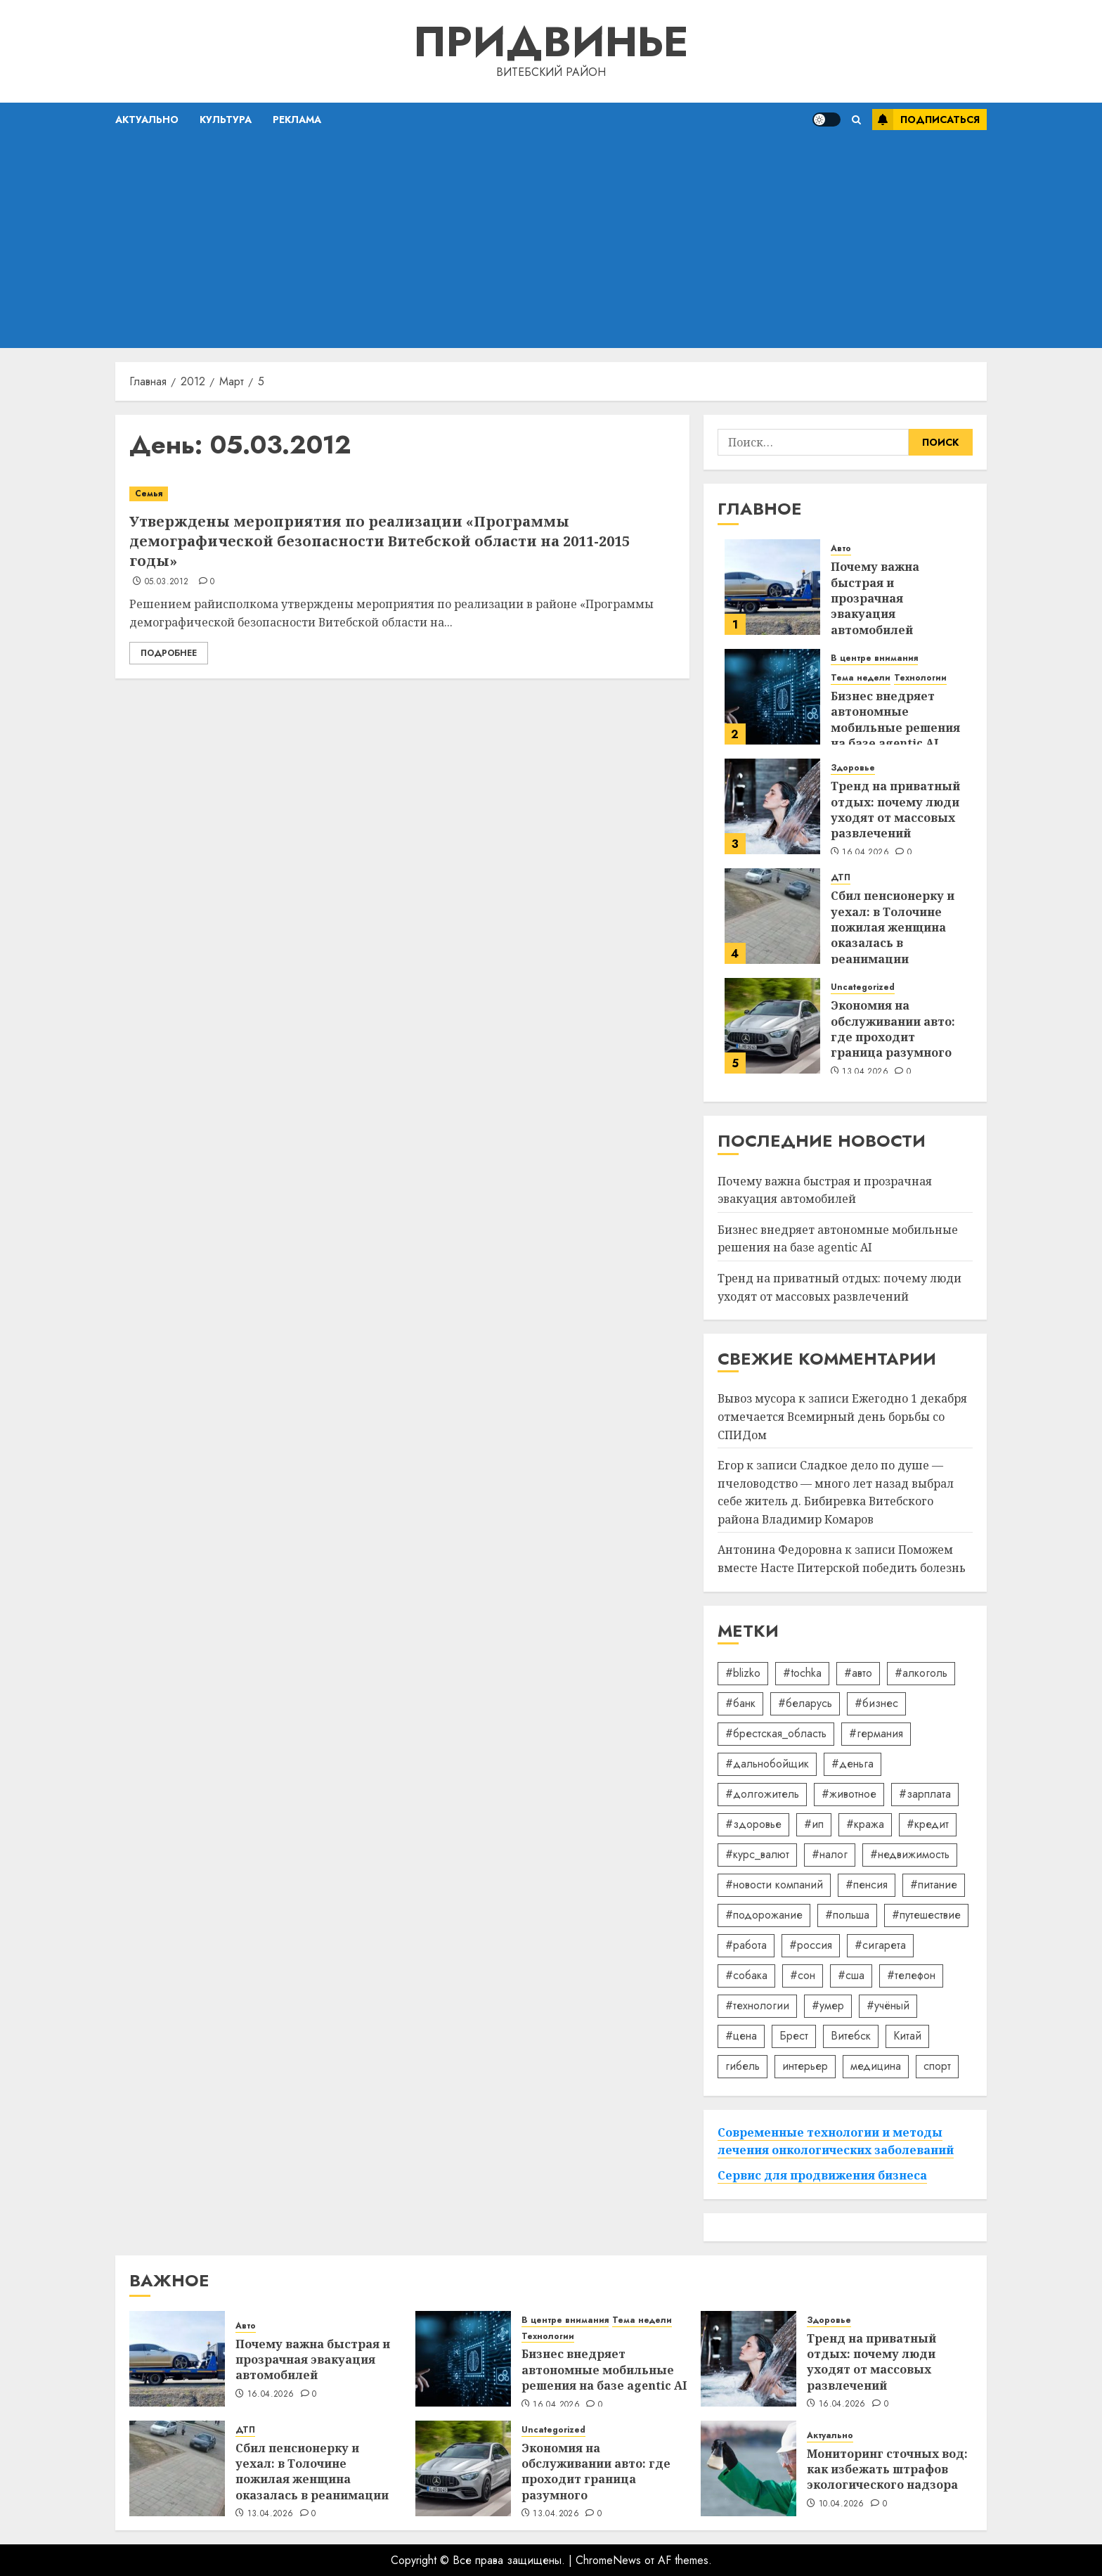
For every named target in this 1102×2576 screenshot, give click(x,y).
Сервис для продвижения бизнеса (822, 2175)
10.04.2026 (841, 2504)
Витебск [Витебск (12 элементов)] (851, 2036)
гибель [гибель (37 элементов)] (742, 2066)
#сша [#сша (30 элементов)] (851, 1975)
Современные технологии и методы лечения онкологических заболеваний (836, 2141)
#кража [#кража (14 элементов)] (865, 1824)
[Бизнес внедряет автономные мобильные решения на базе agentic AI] (772, 697)
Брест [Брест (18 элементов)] (793, 2036)
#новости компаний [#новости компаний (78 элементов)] (774, 1884)
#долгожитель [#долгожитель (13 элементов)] (762, 1794)
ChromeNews (608, 2560)
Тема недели (860, 678)
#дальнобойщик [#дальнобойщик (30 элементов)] (767, 1764)
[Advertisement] (551, 242)
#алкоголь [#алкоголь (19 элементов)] (921, 1673)
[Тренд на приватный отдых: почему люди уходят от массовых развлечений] (772, 806)
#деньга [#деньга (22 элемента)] (852, 1764)
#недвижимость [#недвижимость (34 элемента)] (909, 1854)
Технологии (920, 678)
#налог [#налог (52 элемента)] (830, 1854)
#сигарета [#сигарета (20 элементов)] (880, 1945)
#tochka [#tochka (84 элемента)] (802, 1673)
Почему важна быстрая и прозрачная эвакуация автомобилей (875, 598)
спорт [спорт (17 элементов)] (937, 2066)
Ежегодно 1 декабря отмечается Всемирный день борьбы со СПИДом (842, 1416)
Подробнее (169, 653)
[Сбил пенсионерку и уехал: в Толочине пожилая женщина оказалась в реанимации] (772, 916)
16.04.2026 (865, 852)
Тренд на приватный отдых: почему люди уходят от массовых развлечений (895, 809)
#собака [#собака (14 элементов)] (746, 1975)
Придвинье (551, 41)
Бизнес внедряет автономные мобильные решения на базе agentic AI (895, 719)
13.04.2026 (865, 1072)
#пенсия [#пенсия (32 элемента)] (866, 1884)
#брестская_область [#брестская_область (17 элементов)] (775, 1733)
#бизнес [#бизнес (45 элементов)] (876, 1703)
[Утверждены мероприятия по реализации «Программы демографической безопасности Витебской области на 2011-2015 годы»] (402, 494)
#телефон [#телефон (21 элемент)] (911, 1975)
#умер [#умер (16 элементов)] (828, 2005)
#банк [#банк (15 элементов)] (740, 1703)
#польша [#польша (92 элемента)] (847, 1915)
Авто (841, 549)
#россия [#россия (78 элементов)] (810, 1945)
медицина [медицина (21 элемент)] (875, 2066)
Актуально (147, 119)
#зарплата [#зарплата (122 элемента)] (925, 1794)
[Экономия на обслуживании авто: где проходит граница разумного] (772, 1026)
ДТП (840, 878)
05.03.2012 (167, 582)
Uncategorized (863, 987)
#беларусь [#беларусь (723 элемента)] (805, 1703)
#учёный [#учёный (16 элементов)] (888, 2005)
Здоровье (853, 768)
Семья (148, 493)
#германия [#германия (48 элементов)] (876, 1733)
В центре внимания (874, 658)
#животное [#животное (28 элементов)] (849, 1794)
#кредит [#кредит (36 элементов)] (928, 1824)
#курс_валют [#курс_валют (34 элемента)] (757, 1854)
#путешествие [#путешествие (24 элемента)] (926, 1915)
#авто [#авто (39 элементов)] (858, 1673)
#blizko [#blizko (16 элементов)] (742, 1673)
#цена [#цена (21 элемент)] (741, 2036)
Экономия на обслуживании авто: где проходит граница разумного (893, 1029)
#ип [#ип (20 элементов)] (814, 1824)
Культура (226, 119)
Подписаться (926, 119)
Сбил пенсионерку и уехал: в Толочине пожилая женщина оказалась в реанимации (892, 927)
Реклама (297, 119)
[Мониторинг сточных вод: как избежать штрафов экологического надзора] (748, 2468)
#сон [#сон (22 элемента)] (802, 1975)
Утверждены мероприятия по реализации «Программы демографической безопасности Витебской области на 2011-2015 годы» (379, 541)
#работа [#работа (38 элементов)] (746, 1945)
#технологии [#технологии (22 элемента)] (757, 2005)
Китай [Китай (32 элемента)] (907, 2036)
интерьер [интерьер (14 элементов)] (805, 2066)
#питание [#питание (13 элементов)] (933, 1884)
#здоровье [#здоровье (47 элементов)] (753, 1824)
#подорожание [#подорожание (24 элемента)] (764, 1915)
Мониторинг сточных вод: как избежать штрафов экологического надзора (887, 2469)
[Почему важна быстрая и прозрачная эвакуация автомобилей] (772, 587)
